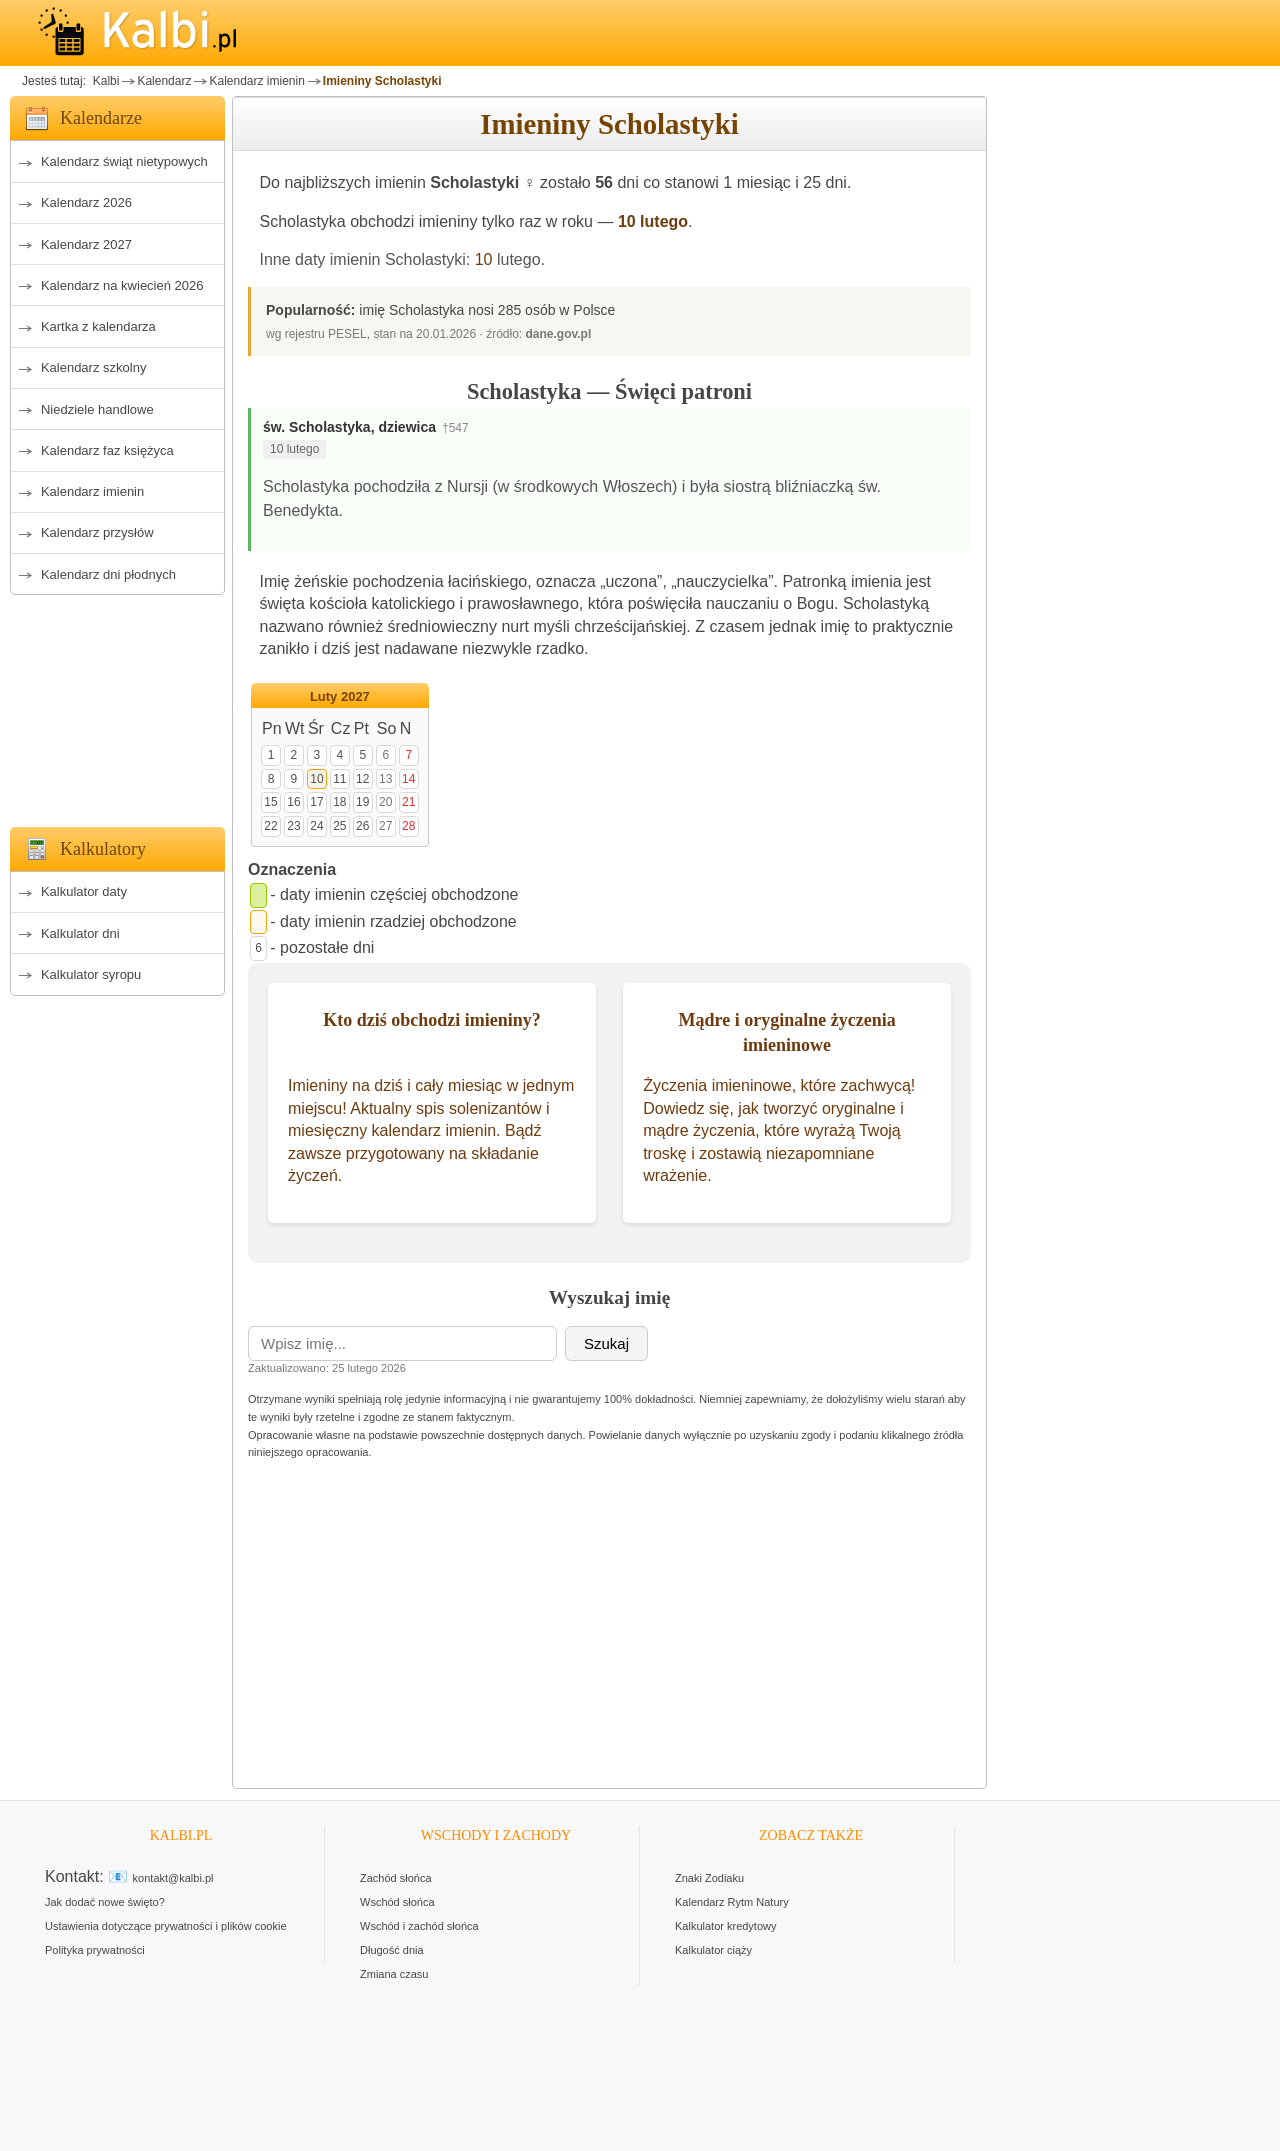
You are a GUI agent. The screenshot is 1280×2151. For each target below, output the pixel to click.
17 (316, 802)
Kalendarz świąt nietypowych (124, 161)
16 (293, 802)
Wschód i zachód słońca (419, 1926)
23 (293, 826)
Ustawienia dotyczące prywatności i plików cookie (166, 1926)
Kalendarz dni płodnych (108, 574)
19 (362, 802)
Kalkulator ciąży (713, 1950)
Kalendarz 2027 (86, 244)
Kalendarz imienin (256, 81)
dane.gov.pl (559, 334)
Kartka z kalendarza (98, 326)
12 (362, 779)
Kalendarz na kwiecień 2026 (122, 285)
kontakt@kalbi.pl (173, 1878)
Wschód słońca (397, 1902)
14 (408, 779)
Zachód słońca (396, 1878)
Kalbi (104, 81)
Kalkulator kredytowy (726, 1926)
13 (385, 779)
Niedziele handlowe (97, 409)
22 (270, 826)
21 (408, 802)
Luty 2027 (340, 696)
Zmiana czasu (394, 1974)
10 (484, 259)
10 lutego (653, 221)
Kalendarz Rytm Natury (732, 1902)
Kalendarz (164, 81)
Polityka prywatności (95, 1950)
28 (408, 826)
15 (270, 802)
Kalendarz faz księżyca (107, 450)
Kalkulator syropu (91, 974)
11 (339, 779)
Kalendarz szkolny (94, 367)
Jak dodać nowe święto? (105, 1902)
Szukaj (606, 1343)
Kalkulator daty (84, 891)
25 (339, 826)
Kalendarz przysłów (97, 532)
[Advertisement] (117, 705)
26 (362, 826)
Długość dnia (392, 1950)
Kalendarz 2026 (86, 202)
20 (385, 802)
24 (316, 826)
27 (385, 826)
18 (339, 802)
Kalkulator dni (80, 933)
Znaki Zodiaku (709, 1878)
